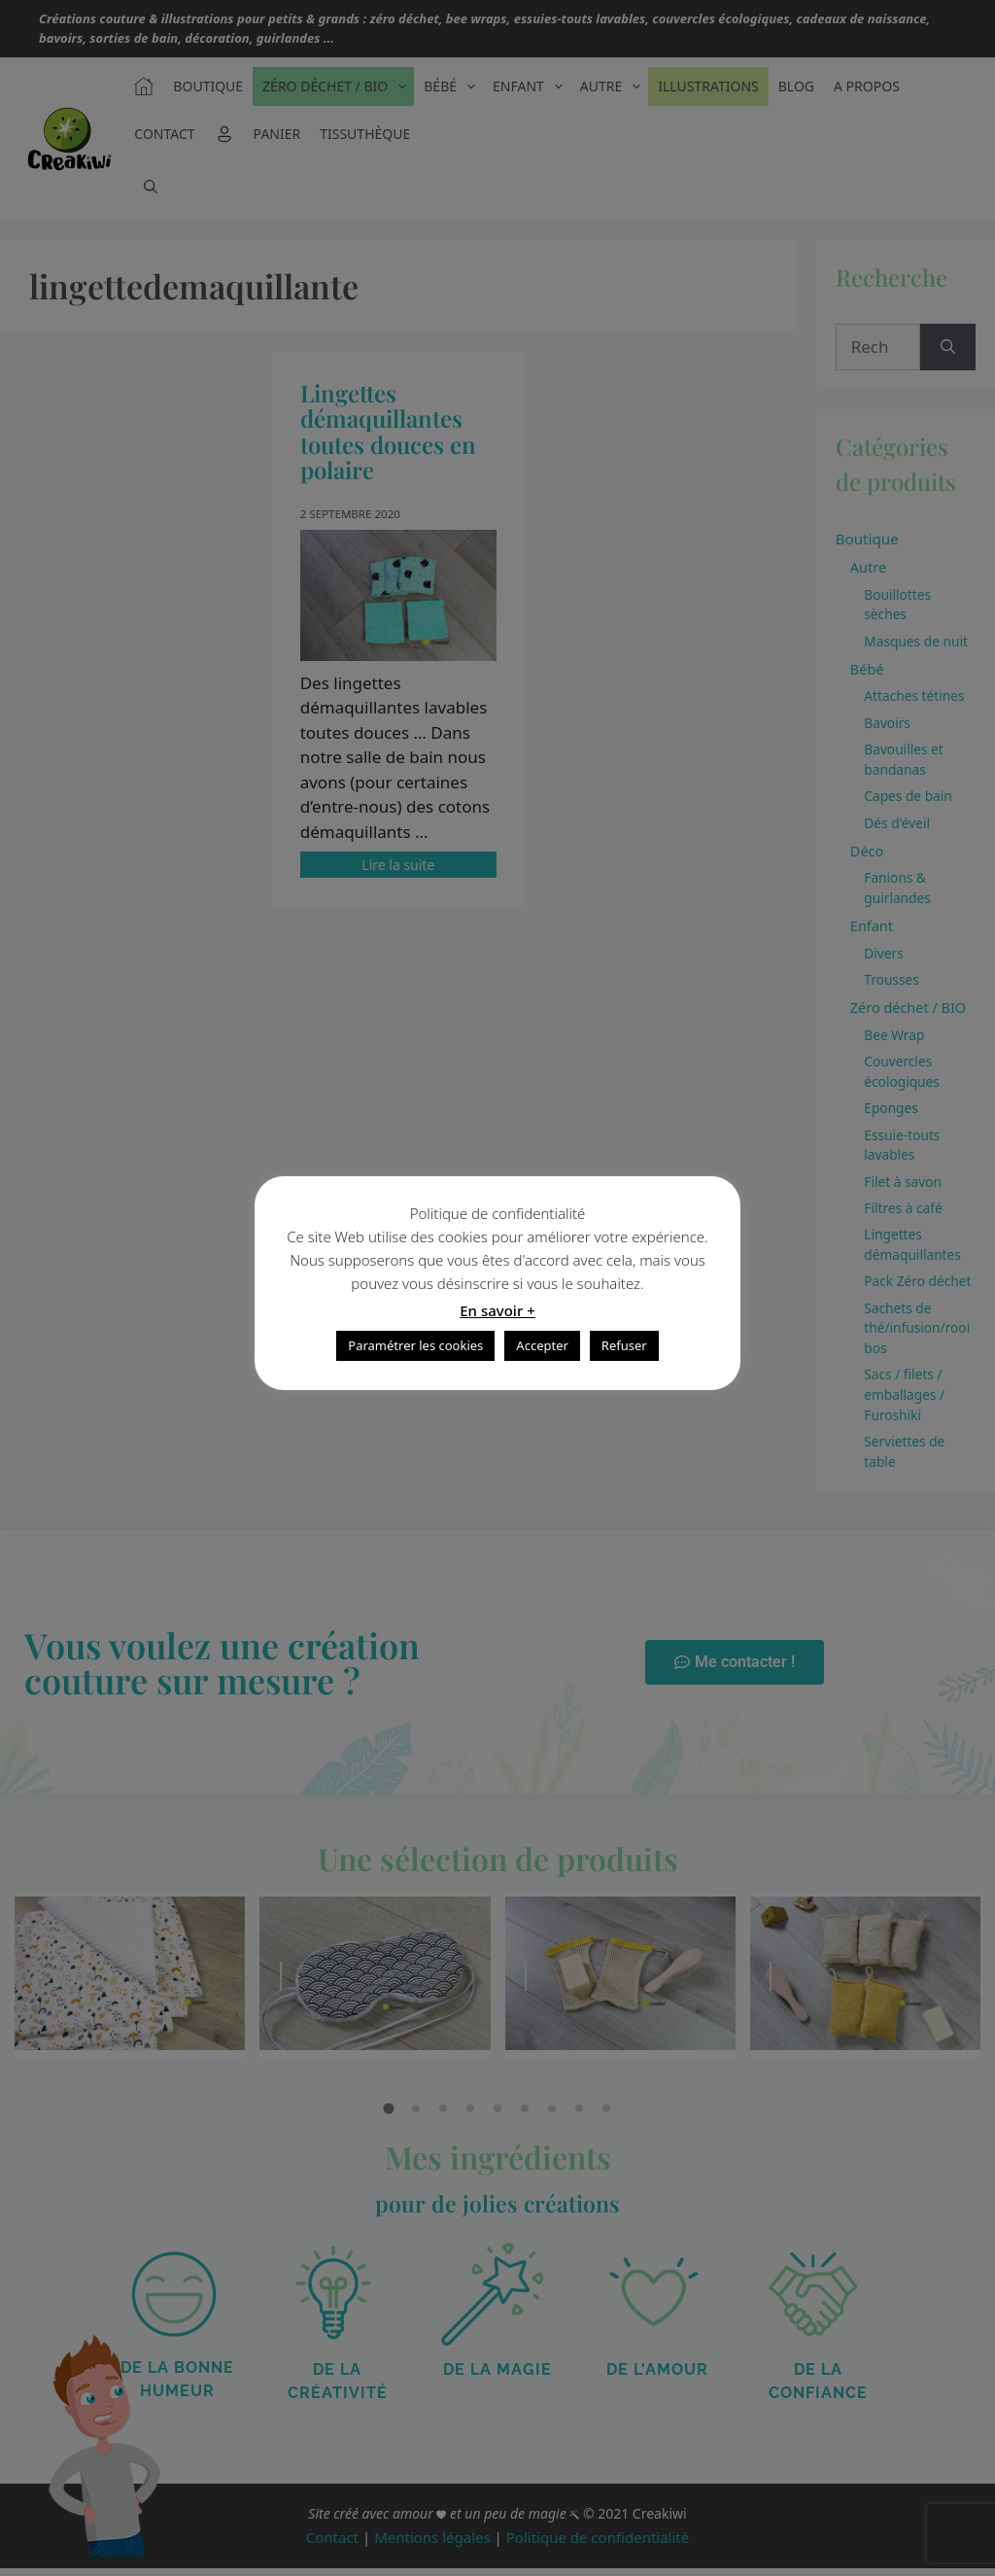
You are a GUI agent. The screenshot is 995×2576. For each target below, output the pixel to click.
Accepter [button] (542, 1345)
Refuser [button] (624, 1345)
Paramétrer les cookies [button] (415, 1345)
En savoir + (497, 1310)
